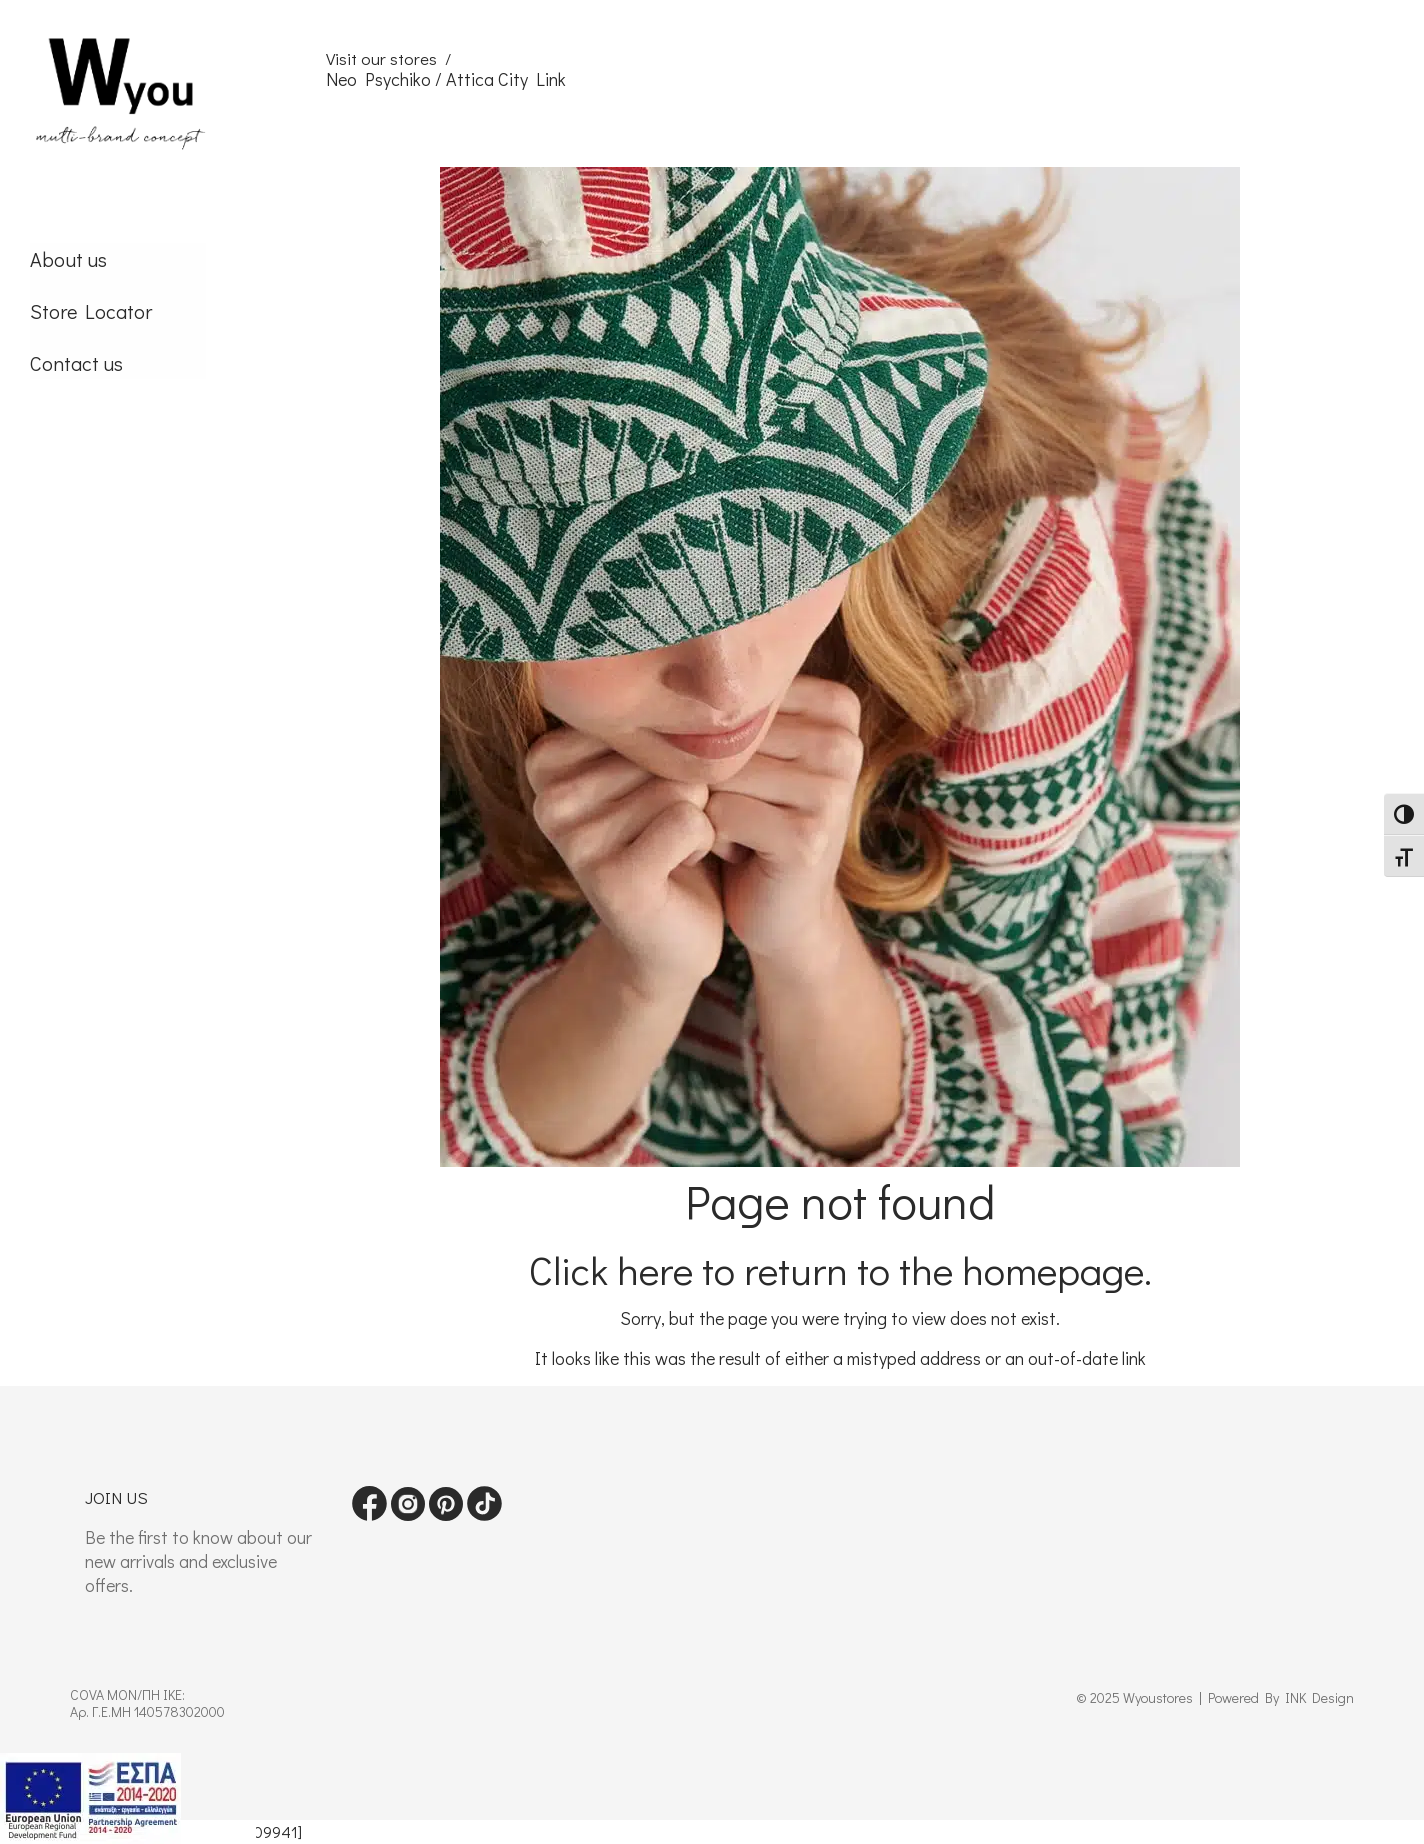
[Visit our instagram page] (408, 1514)
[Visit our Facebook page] (369, 1514)
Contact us (76, 363)
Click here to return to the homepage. (840, 1269)
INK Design (1319, 1697)
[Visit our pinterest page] (446, 1514)
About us (68, 259)
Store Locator (91, 311)
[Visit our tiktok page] (484, 1514)
